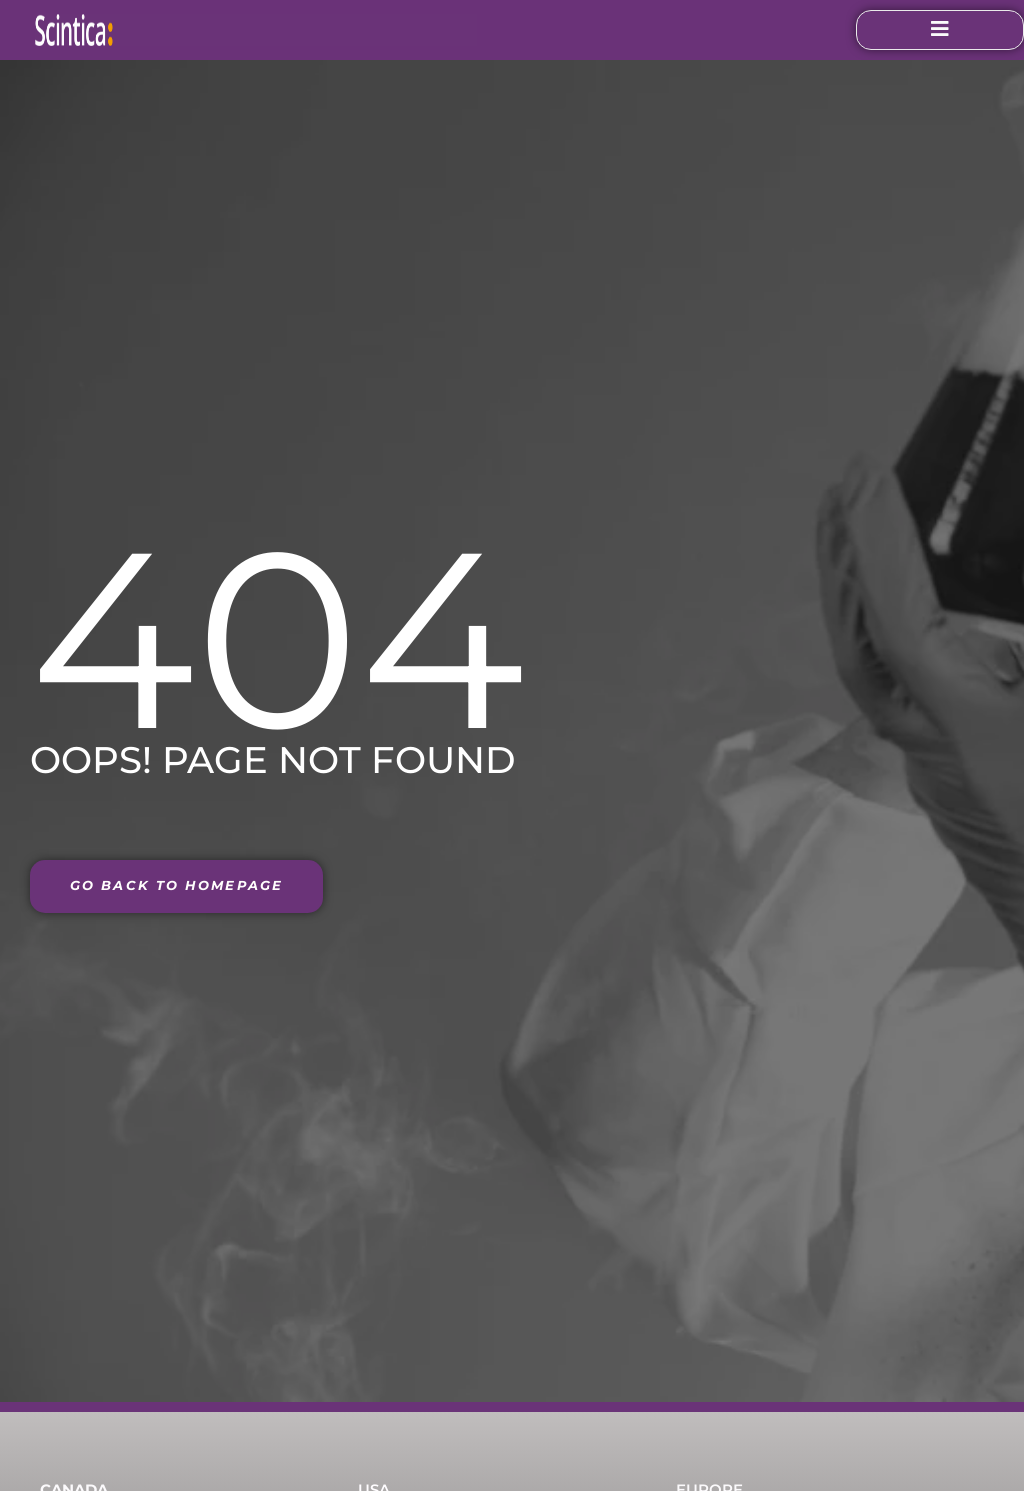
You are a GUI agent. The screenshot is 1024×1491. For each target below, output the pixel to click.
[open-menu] (922, 30)
